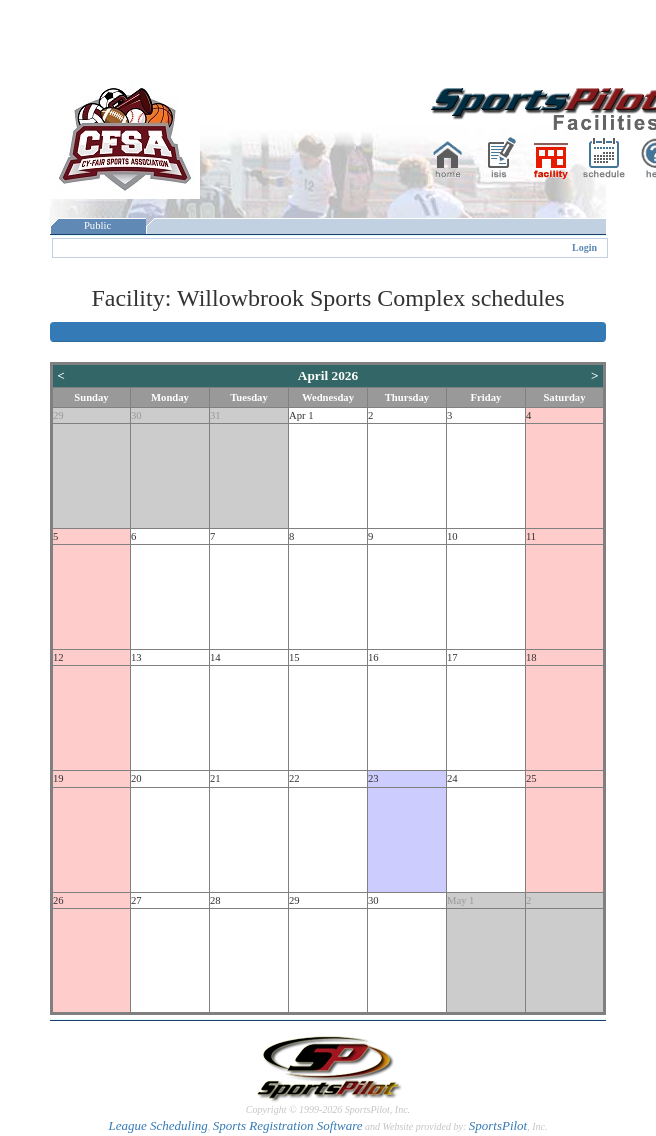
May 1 (461, 900)
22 (294, 778)
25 (531, 778)
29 (58, 415)
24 (452, 778)
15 (294, 657)
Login (584, 247)
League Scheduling (157, 1125)
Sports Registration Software (288, 1125)
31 (215, 415)
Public (98, 225)
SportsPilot (498, 1125)
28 (215, 900)
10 (452, 536)
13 (136, 657)
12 (58, 657)
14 (215, 657)
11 (531, 536)
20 (136, 778)
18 (531, 657)
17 (452, 657)
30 (136, 415)
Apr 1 (301, 415)
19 (58, 778)
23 (373, 778)
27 (136, 900)
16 (373, 657)
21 (215, 778)
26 (58, 900)
